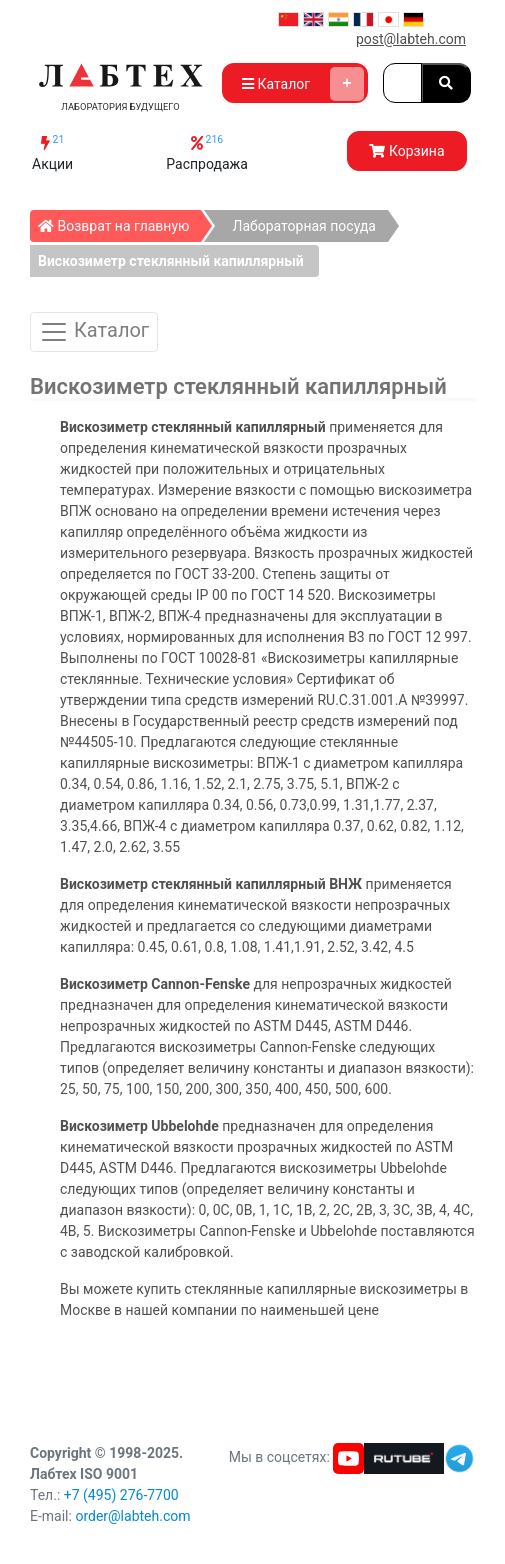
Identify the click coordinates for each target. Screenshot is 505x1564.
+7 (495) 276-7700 (121, 1495)
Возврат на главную (119, 222)
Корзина (406, 151)
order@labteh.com (132, 1516)
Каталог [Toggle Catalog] (94, 332)
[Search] (402, 83)
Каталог (303, 84)
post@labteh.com (411, 39)
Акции (52, 152)
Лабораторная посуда (303, 226)
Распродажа (207, 152)
